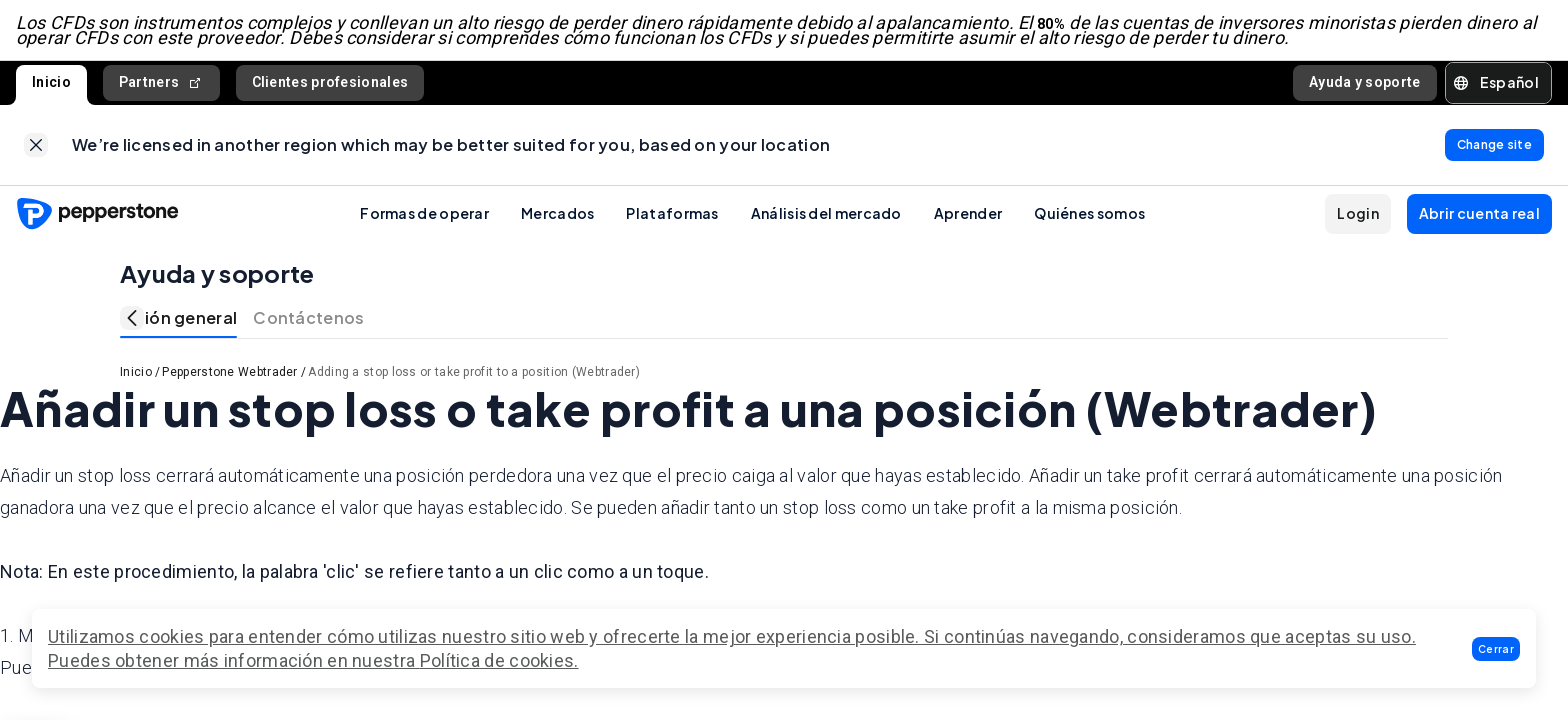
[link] (36, 146)
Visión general (178, 318)
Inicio (51, 83)
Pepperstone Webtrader (229, 373)
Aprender (968, 214)
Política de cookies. (499, 660)
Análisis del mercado (826, 214)
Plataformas (672, 214)
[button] (1496, 649)
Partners (161, 83)
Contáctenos (308, 318)
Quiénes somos (1089, 214)
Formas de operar (424, 214)
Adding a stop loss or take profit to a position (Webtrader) (474, 373)
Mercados (557, 214)
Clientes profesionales (330, 83)
